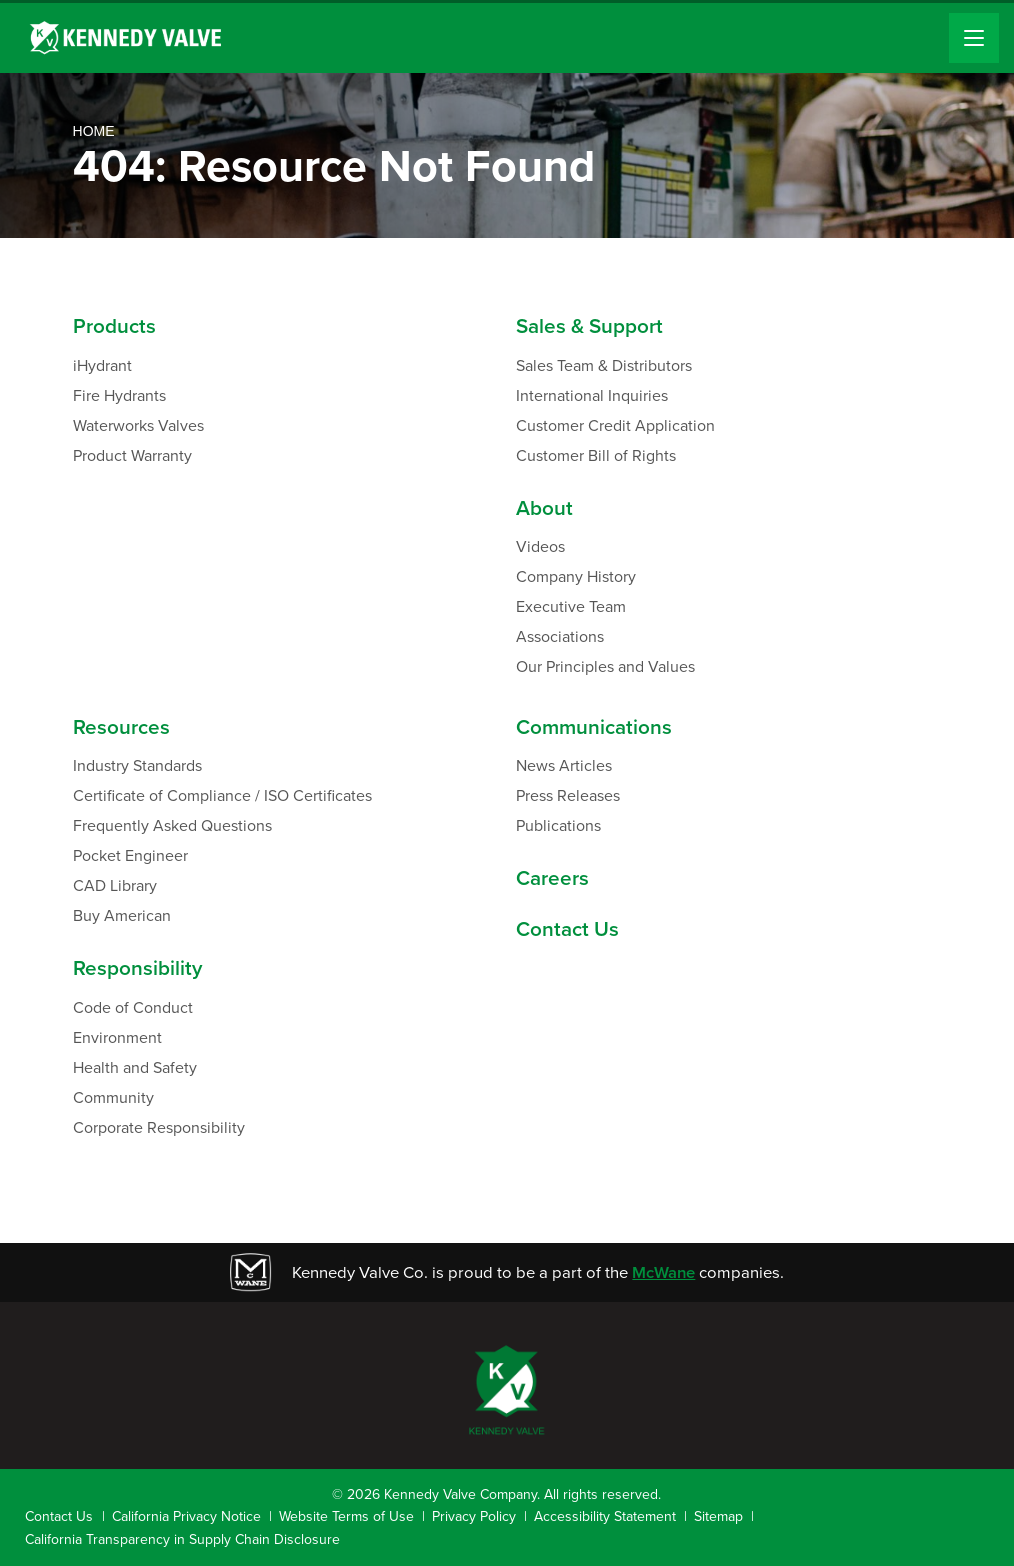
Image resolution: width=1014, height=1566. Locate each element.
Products (114, 326)
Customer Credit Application (615, 425)
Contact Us (567, 929)
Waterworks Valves (138, 425)
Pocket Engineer (130, 855)
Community (113, 1097)
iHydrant (102, 365)
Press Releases (568, 795)
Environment (117, 1037)
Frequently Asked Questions (172, 825)
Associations (560, 636)
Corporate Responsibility (159, 1127)
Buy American (122, 915)
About (544, 508)
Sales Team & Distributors (604, 365)
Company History (576, 576)
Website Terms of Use (346, 1516)
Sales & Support (589, 326)
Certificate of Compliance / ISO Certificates (222, 795)
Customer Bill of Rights (596, 455)
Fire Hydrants (119, 395)
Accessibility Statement (605, 1516)
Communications (594, 727)
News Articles (564, 765)
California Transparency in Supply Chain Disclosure (182, 1539)
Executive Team (571, 606)
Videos (540, 546)
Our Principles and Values (605, 666)
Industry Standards (137, 765)
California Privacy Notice (186, 1516)
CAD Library (115, 885)
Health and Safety (135, 1067)
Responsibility (137, 968)
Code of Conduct (133, 1007)
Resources (121, 727)
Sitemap (718, 1516)
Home (94, 131)
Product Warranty (132, 455)
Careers (552, 878)
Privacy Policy (474, 1516)
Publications (558, 825)
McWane (663, 1272)
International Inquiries (592, 395)
